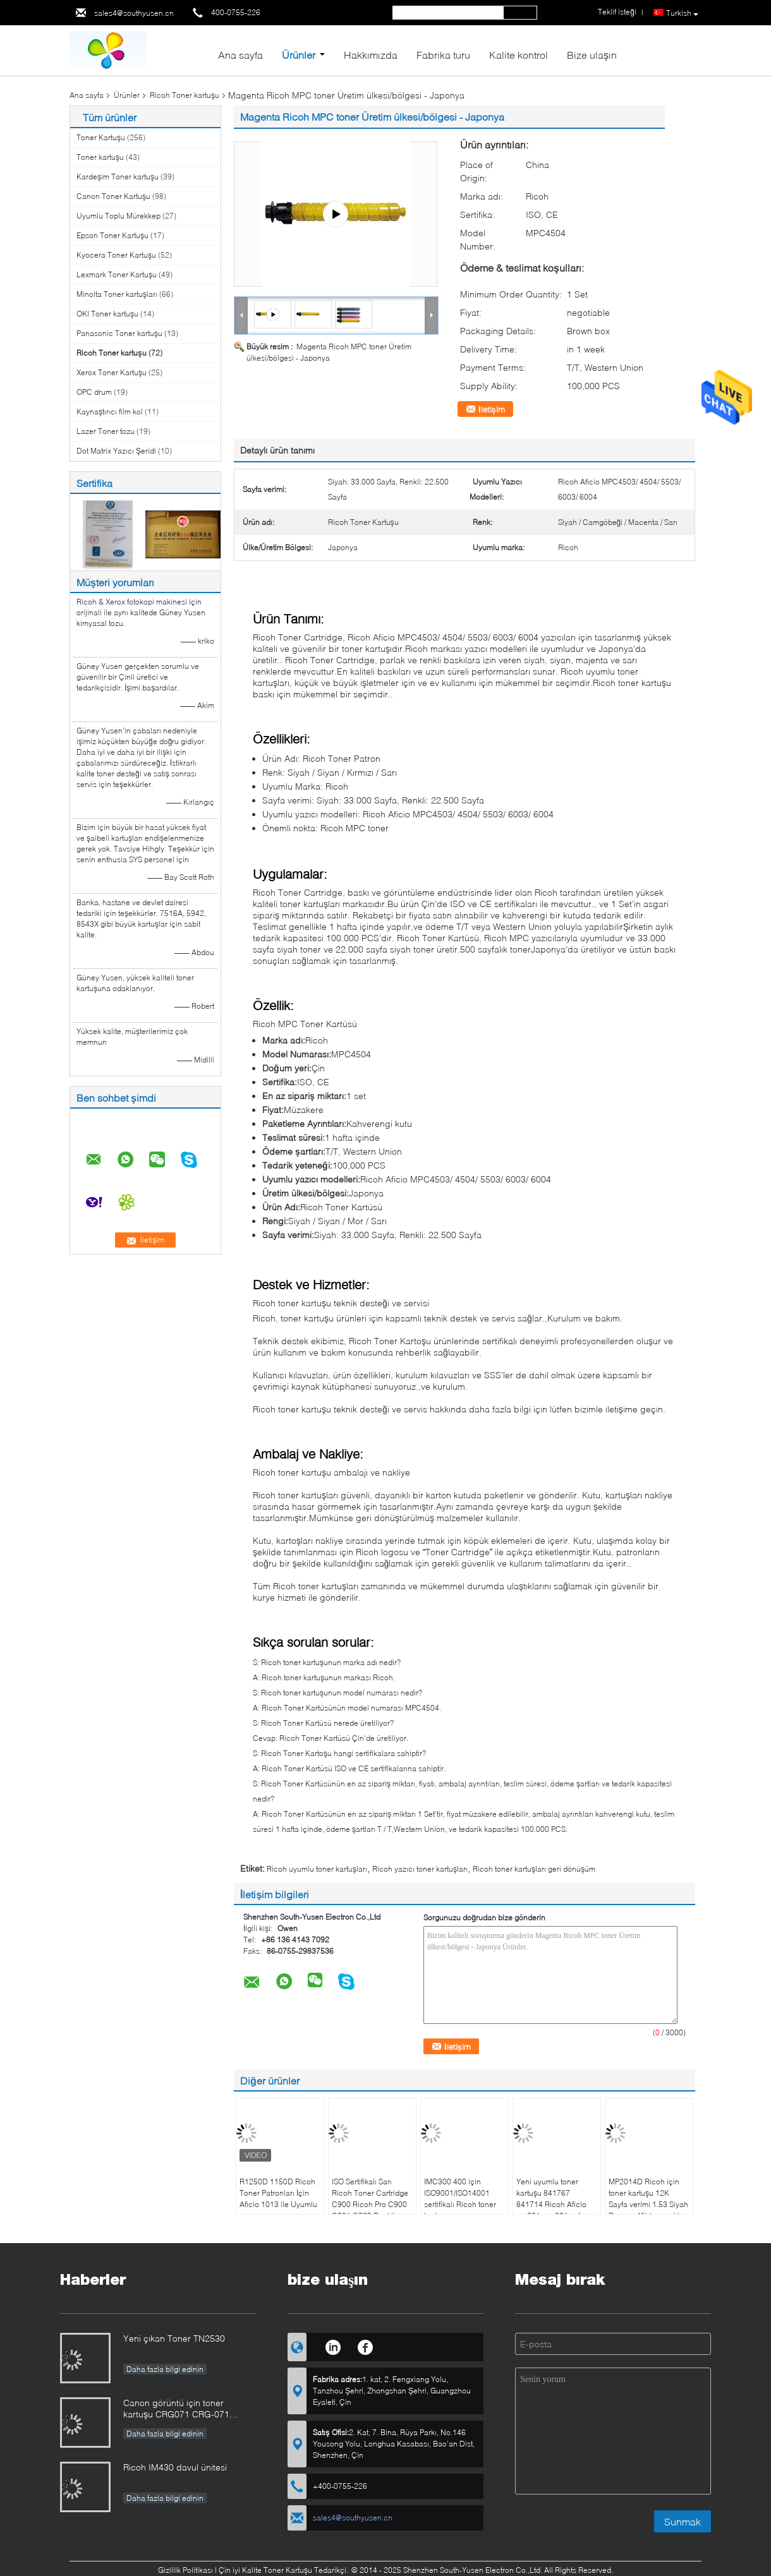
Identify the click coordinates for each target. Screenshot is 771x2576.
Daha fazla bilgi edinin (164, 2369)
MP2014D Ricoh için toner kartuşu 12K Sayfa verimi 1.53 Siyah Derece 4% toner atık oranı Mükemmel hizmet (648, 2210)
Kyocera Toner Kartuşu (116, 255)
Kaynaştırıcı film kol (109, 411)
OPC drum (94, 392)
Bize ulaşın (592, 55)
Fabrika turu (443, 55)
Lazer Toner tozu (105, 431)
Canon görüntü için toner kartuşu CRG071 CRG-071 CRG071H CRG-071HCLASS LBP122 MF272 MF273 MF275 (184, 2409)
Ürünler (298, 55)
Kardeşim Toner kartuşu (117, 176)
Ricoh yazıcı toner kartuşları (420, 1869)
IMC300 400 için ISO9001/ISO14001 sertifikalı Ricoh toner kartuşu (460, 2198)
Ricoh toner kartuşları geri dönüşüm (534, 1869)
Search (520, 13)
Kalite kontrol (518, 55)
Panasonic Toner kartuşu (119, 333)
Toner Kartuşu (100, 137)
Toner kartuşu (100, 157)
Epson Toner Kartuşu (112, 235)
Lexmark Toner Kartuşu (116, 274)
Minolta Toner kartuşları (116, 294)
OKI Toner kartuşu (107, 313)
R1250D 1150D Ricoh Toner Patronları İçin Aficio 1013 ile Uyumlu (278, 2193)
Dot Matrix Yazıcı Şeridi (116, 450)
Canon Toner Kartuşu (113, 196)
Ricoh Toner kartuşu (184, 95)
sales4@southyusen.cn (134, 13)
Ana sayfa (240, 55)
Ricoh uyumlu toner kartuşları (317, 1869)
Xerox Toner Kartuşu (111, 372)
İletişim (491, 409)
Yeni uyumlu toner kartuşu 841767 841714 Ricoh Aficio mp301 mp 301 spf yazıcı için (551, 2204)
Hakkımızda (371, 55)
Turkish (682, 13)
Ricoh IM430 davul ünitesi (175, 2467)
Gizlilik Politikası (185, 2570)
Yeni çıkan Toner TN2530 (174, 2338)
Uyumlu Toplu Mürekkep (118, 215)
